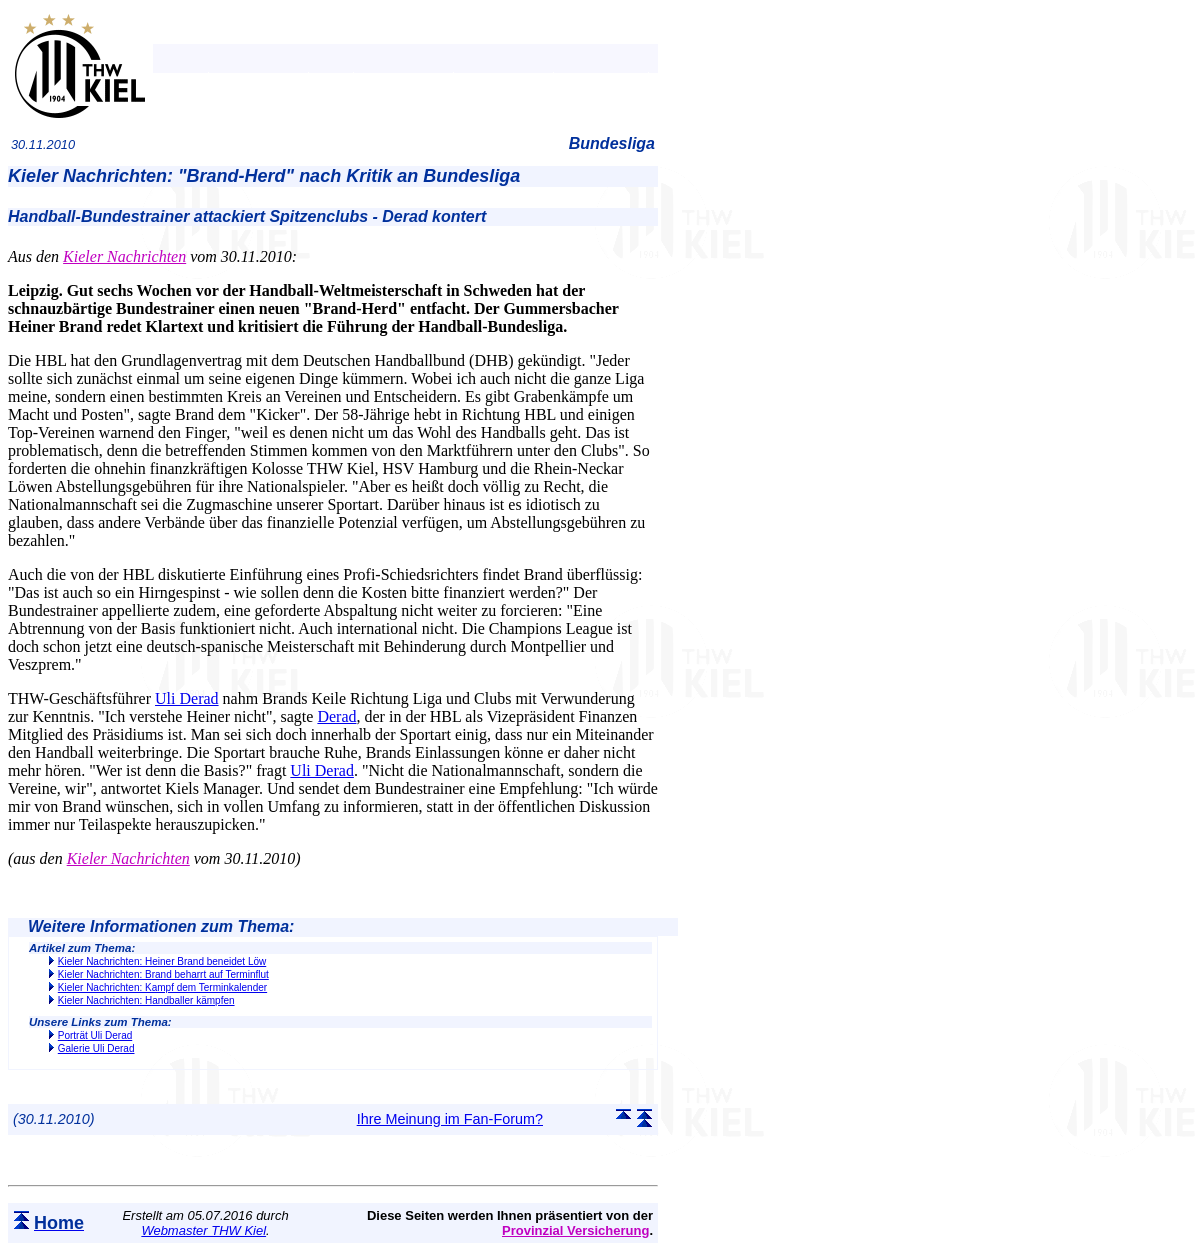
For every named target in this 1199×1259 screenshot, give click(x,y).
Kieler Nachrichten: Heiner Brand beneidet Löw (162, 961)
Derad (336, 716)
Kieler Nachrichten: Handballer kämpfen (146, 1000)
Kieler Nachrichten (124, 256)
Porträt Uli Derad (95, 1035)
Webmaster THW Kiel (203, 1230)
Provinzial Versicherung (575, 1230)
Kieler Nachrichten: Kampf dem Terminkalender (162, 987)
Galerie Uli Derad (96, 1048)
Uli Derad (187, 698)
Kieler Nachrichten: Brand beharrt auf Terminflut (163, 974)
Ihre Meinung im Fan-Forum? (450, 1119)
